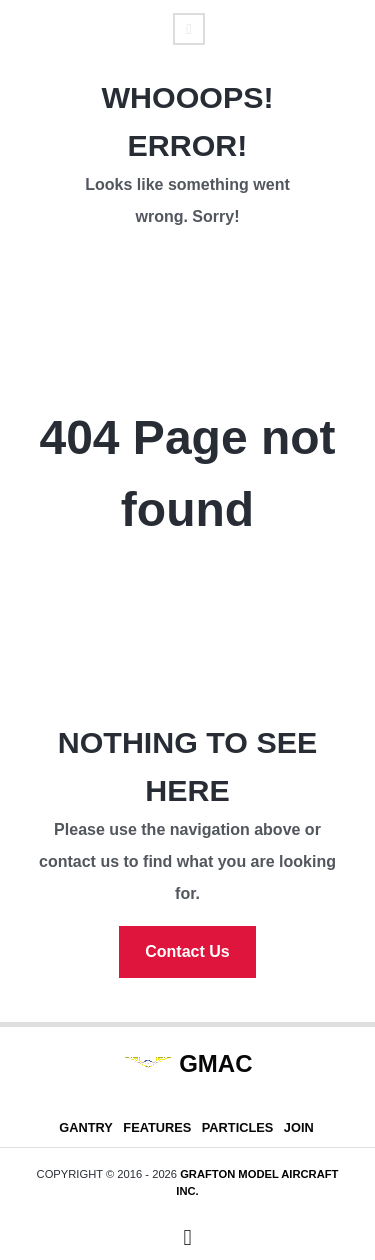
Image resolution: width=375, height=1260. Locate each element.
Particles (238, 1127)
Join (299, 1127)
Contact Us (187, 951)
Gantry (86, 1127)
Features (157, 1127)
